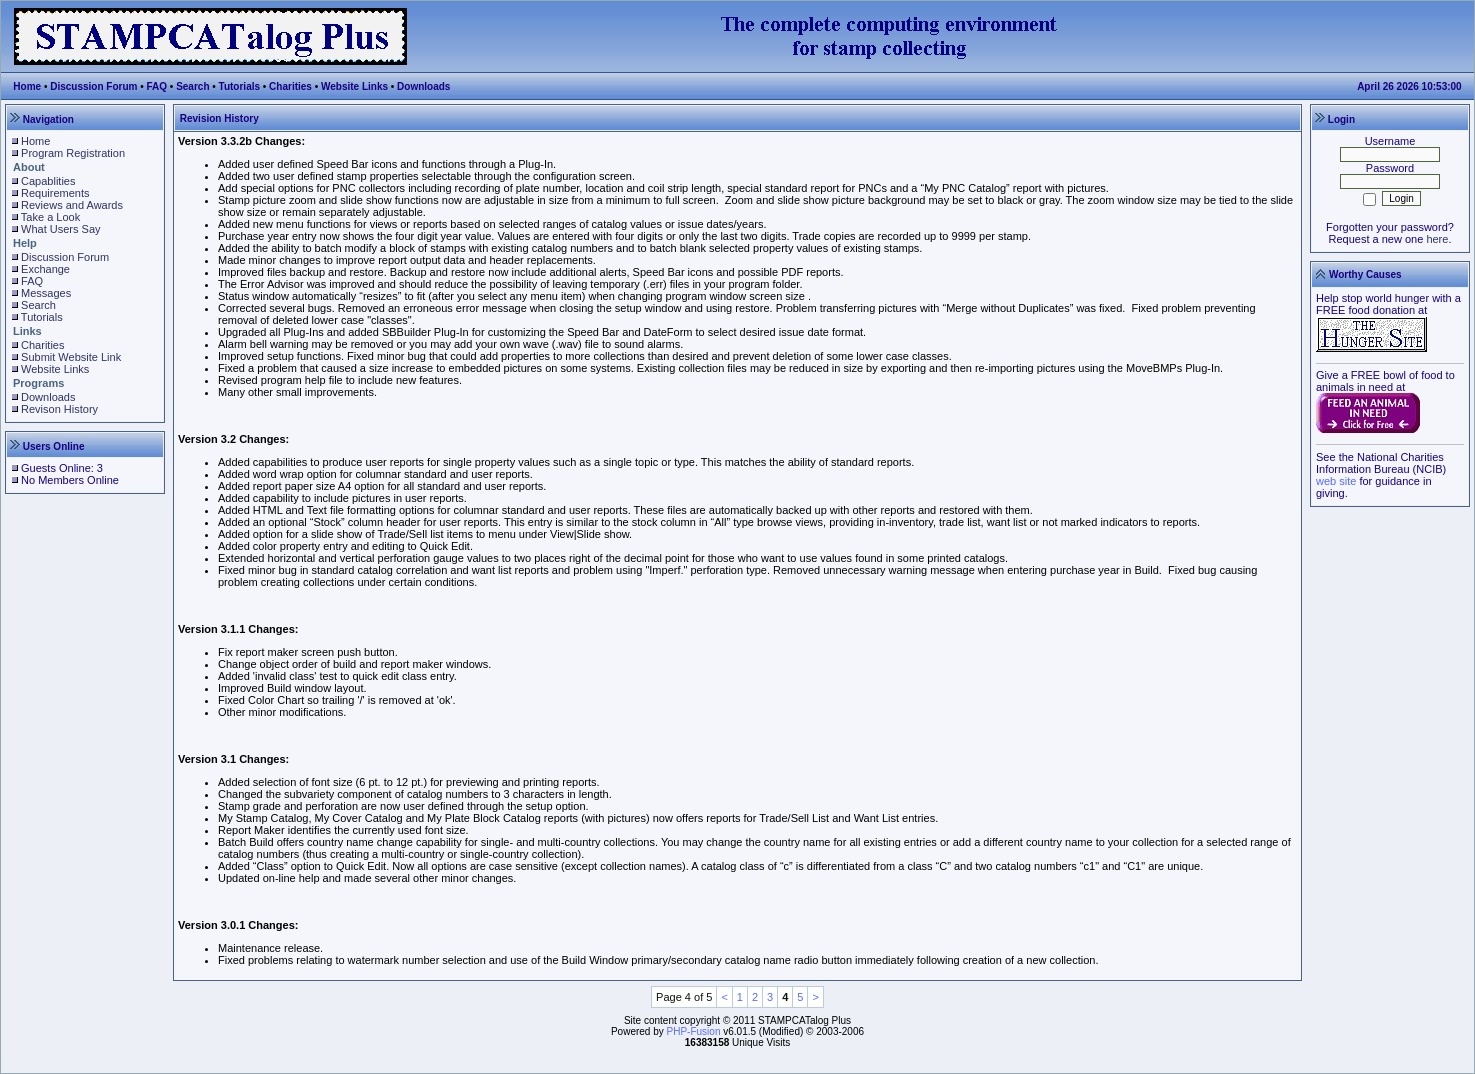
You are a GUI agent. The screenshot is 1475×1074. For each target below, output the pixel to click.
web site (1336, 481)
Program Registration (73, 153)
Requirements (55, 193)
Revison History (59, 409)
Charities (290, 86)
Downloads (423, 86)
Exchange (45, 269)
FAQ (157, 86)
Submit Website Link (71, 357)
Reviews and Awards (72, 205)
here (1437, 239)
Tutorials (239, 86)
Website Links (354, 86)
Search (192, 86)
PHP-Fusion (694, 1031)
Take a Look (50, 217)
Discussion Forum (93, 86)
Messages (46, 293)
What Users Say (60, 229)
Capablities (48, 181)
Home (27, 86)
